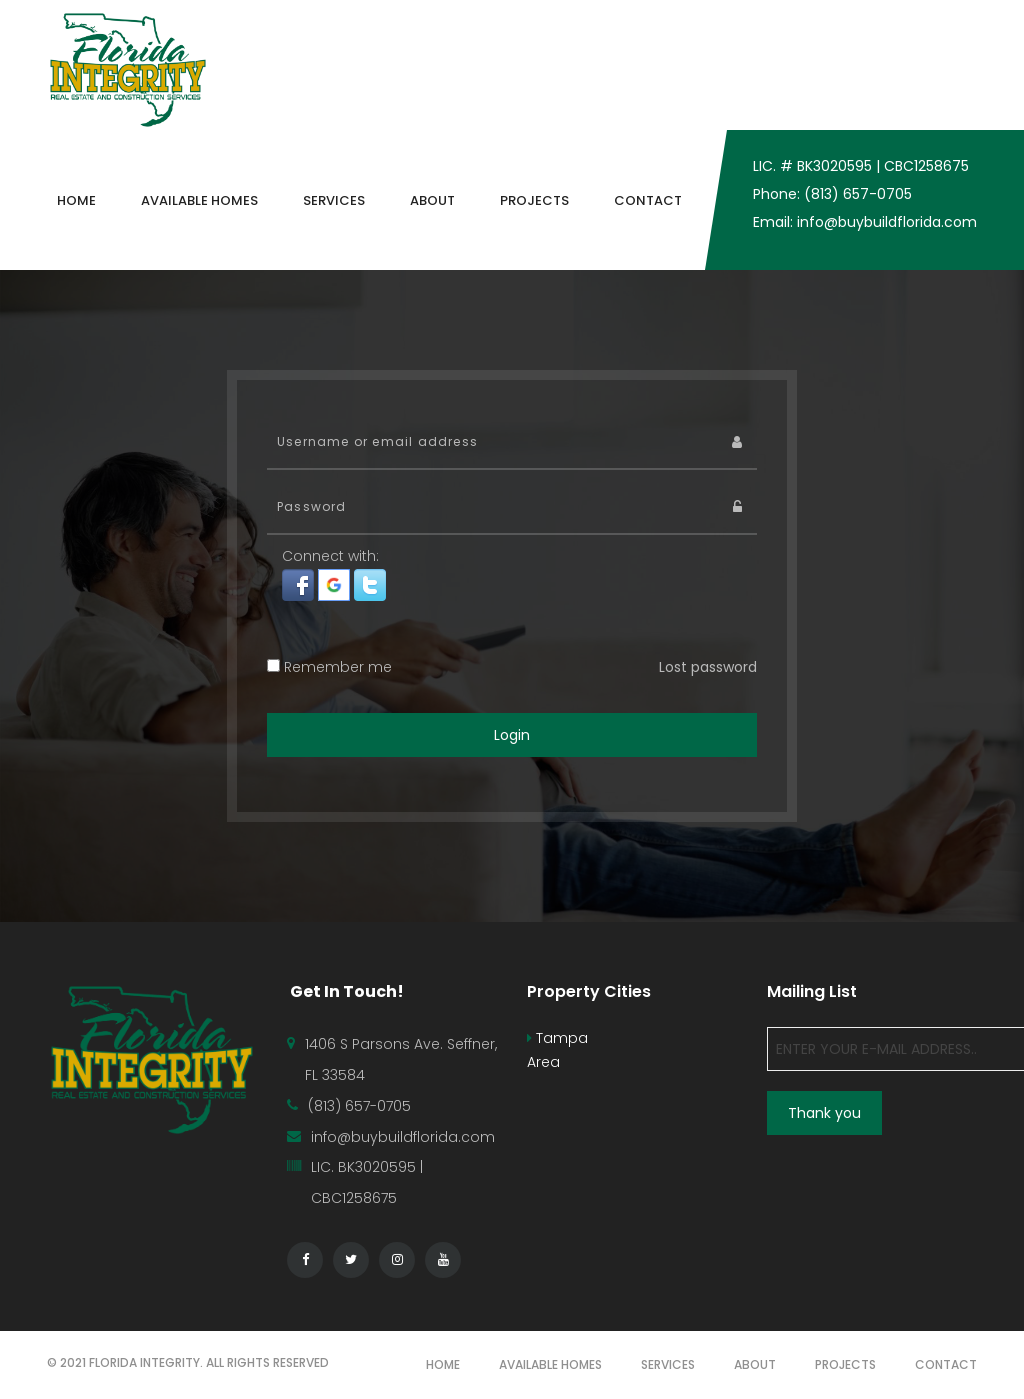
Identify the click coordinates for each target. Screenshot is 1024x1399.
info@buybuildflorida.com (403, 1137)
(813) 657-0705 (359, 1106)
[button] (300, 584)
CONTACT (946, 1364)
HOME (443, 1364)
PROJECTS (845, 1364)
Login (512, 735)
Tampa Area (557, 1050)
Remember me (329, 667)
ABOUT (755, 1364)
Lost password (708, 667)
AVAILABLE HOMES (550, 1364)
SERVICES (668, 1364)
